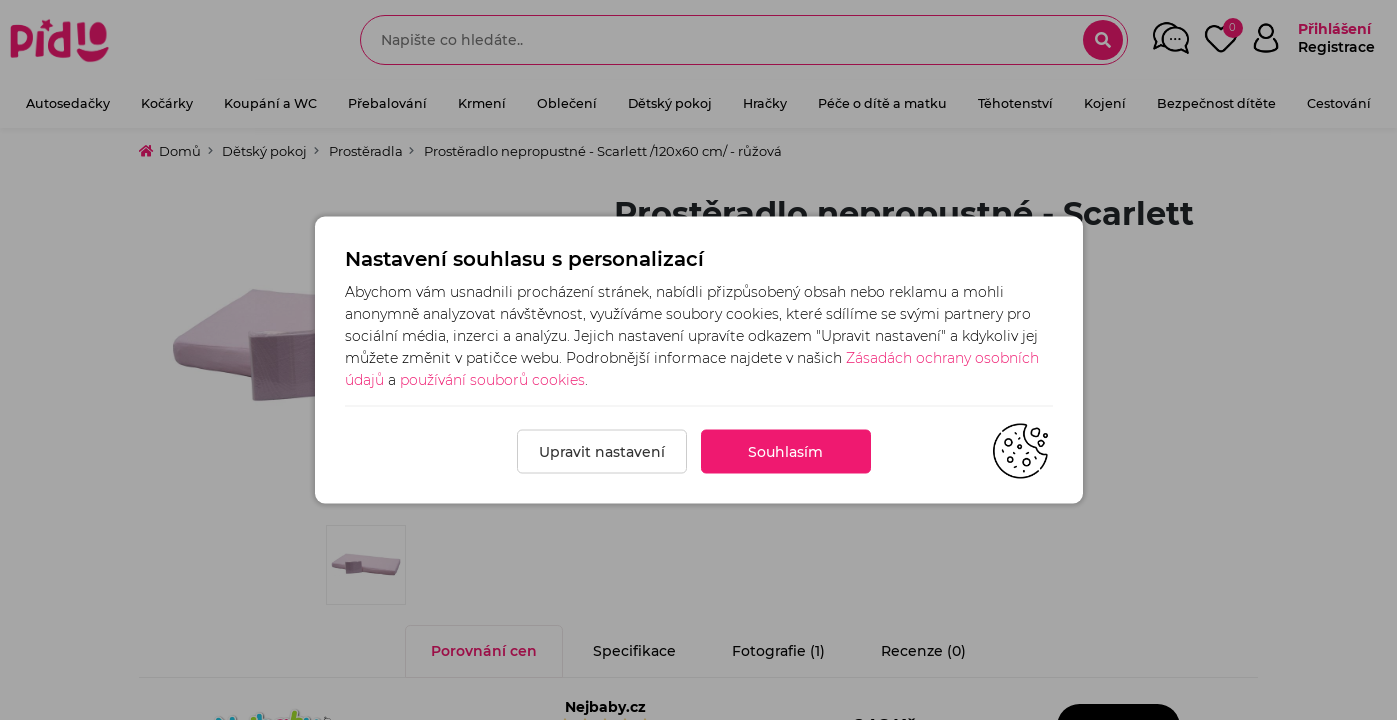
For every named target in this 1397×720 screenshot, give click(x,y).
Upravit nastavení (602, 452)
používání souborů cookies (492, 380)
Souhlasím (785, 452)
